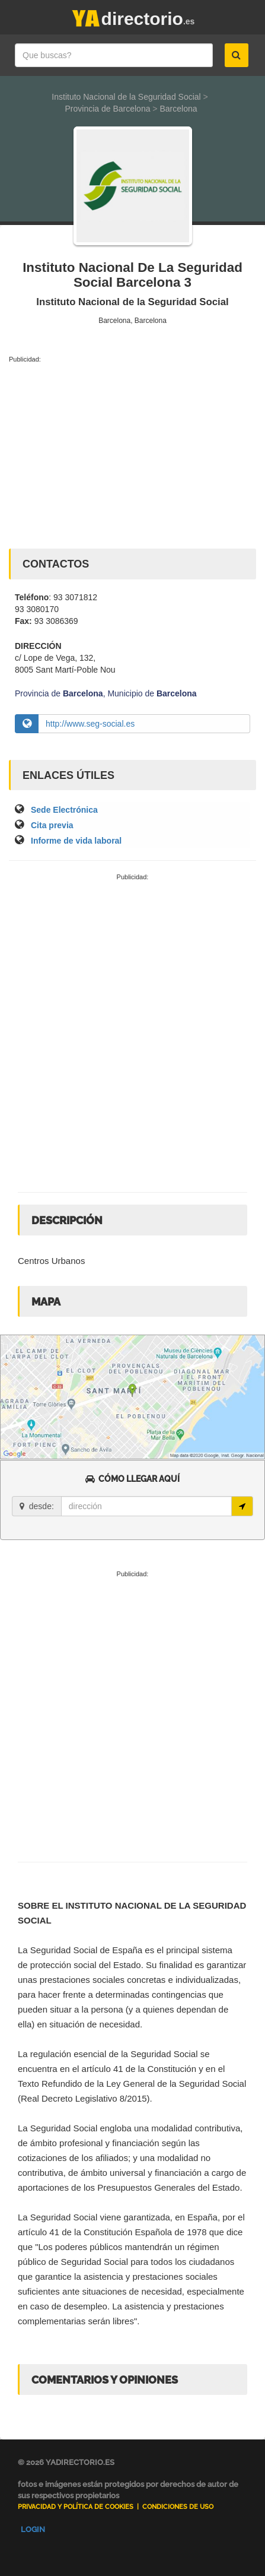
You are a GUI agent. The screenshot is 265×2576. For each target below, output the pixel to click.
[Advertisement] (132, 453)
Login (33, 2529)
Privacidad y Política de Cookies (75, 2507)
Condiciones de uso (177, 2507)
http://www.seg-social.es (90, 724)
